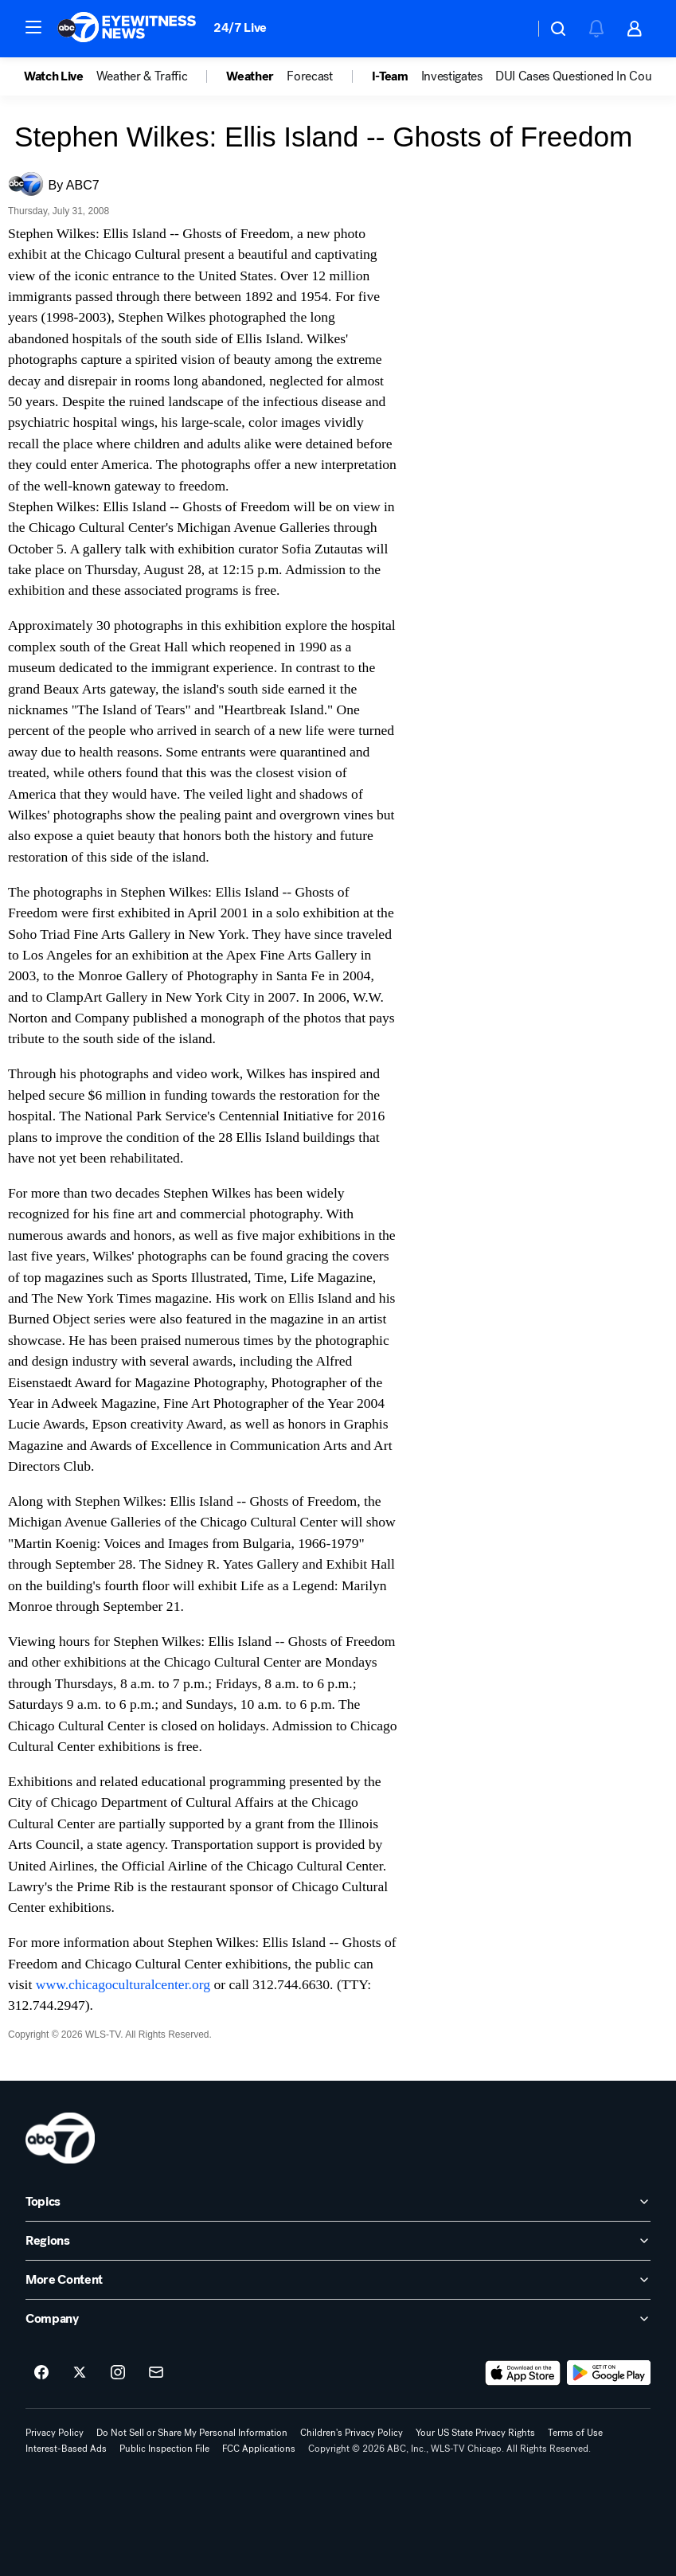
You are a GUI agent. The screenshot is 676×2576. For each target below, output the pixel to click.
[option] (60, 76)
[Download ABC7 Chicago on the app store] (523, 2373)
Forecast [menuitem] (309, 76)
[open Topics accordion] (338, 2201)
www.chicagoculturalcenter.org (123, 1984)
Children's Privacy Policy (351, 2432)
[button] (33, 27)
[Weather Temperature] (509, 29)
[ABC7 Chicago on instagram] (118, 2373)
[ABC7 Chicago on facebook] (41, 2373)
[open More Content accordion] (338, 2279)
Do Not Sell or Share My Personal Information (191, 2432)
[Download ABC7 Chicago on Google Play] (609, 2373)
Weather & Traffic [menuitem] (142, 76)
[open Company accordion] (338, 2318)
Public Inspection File (164, 2448)
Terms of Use (575, 2432)
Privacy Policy (54, 2432)
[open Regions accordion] (338, 2240)
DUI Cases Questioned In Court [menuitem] (577, 76)
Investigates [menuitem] (452, 76)
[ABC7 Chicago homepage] (127, 28)
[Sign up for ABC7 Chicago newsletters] (156, 2373)
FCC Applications (258, 2448)
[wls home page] (60, 2138)
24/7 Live (240, 27)
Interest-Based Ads (66, 2448)
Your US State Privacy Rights (475, 2432)
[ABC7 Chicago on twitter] (80, 2373)
